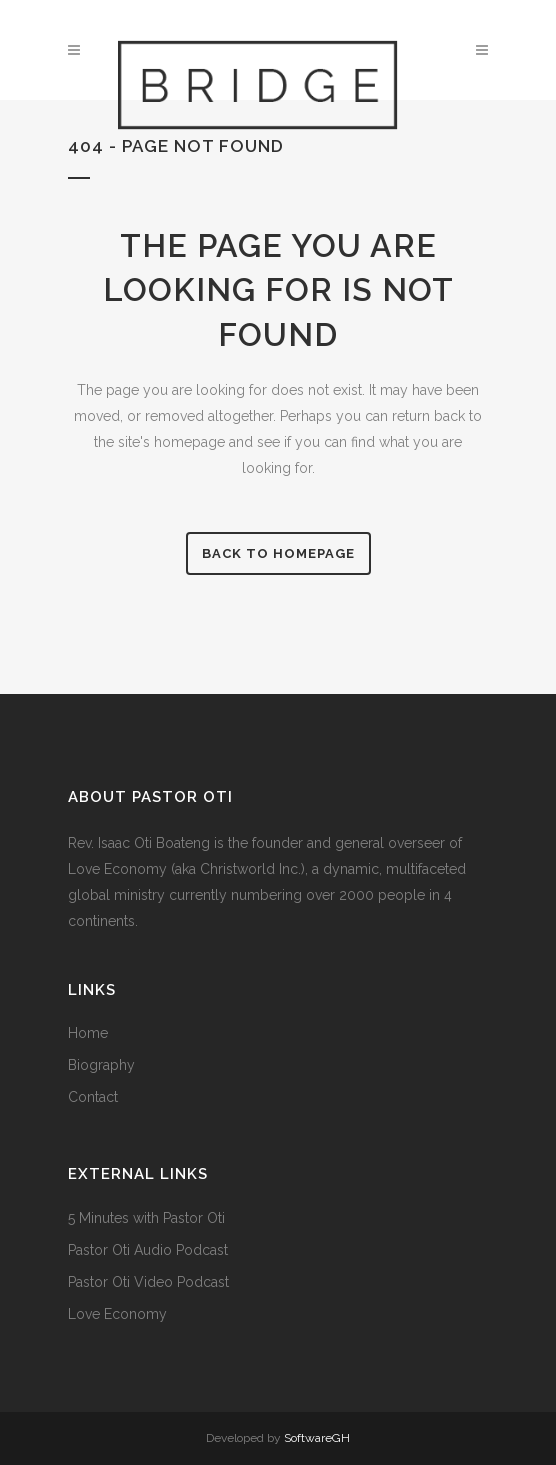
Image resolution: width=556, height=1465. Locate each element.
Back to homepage (278, 553)
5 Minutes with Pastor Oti (146, 1218)
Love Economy (117, 1314)
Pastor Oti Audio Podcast (148, 1250)
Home (88, 1033)
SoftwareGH (317, 1438)
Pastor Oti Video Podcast (148, 1282)
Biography (101, 1065)
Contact (93, 1097)
